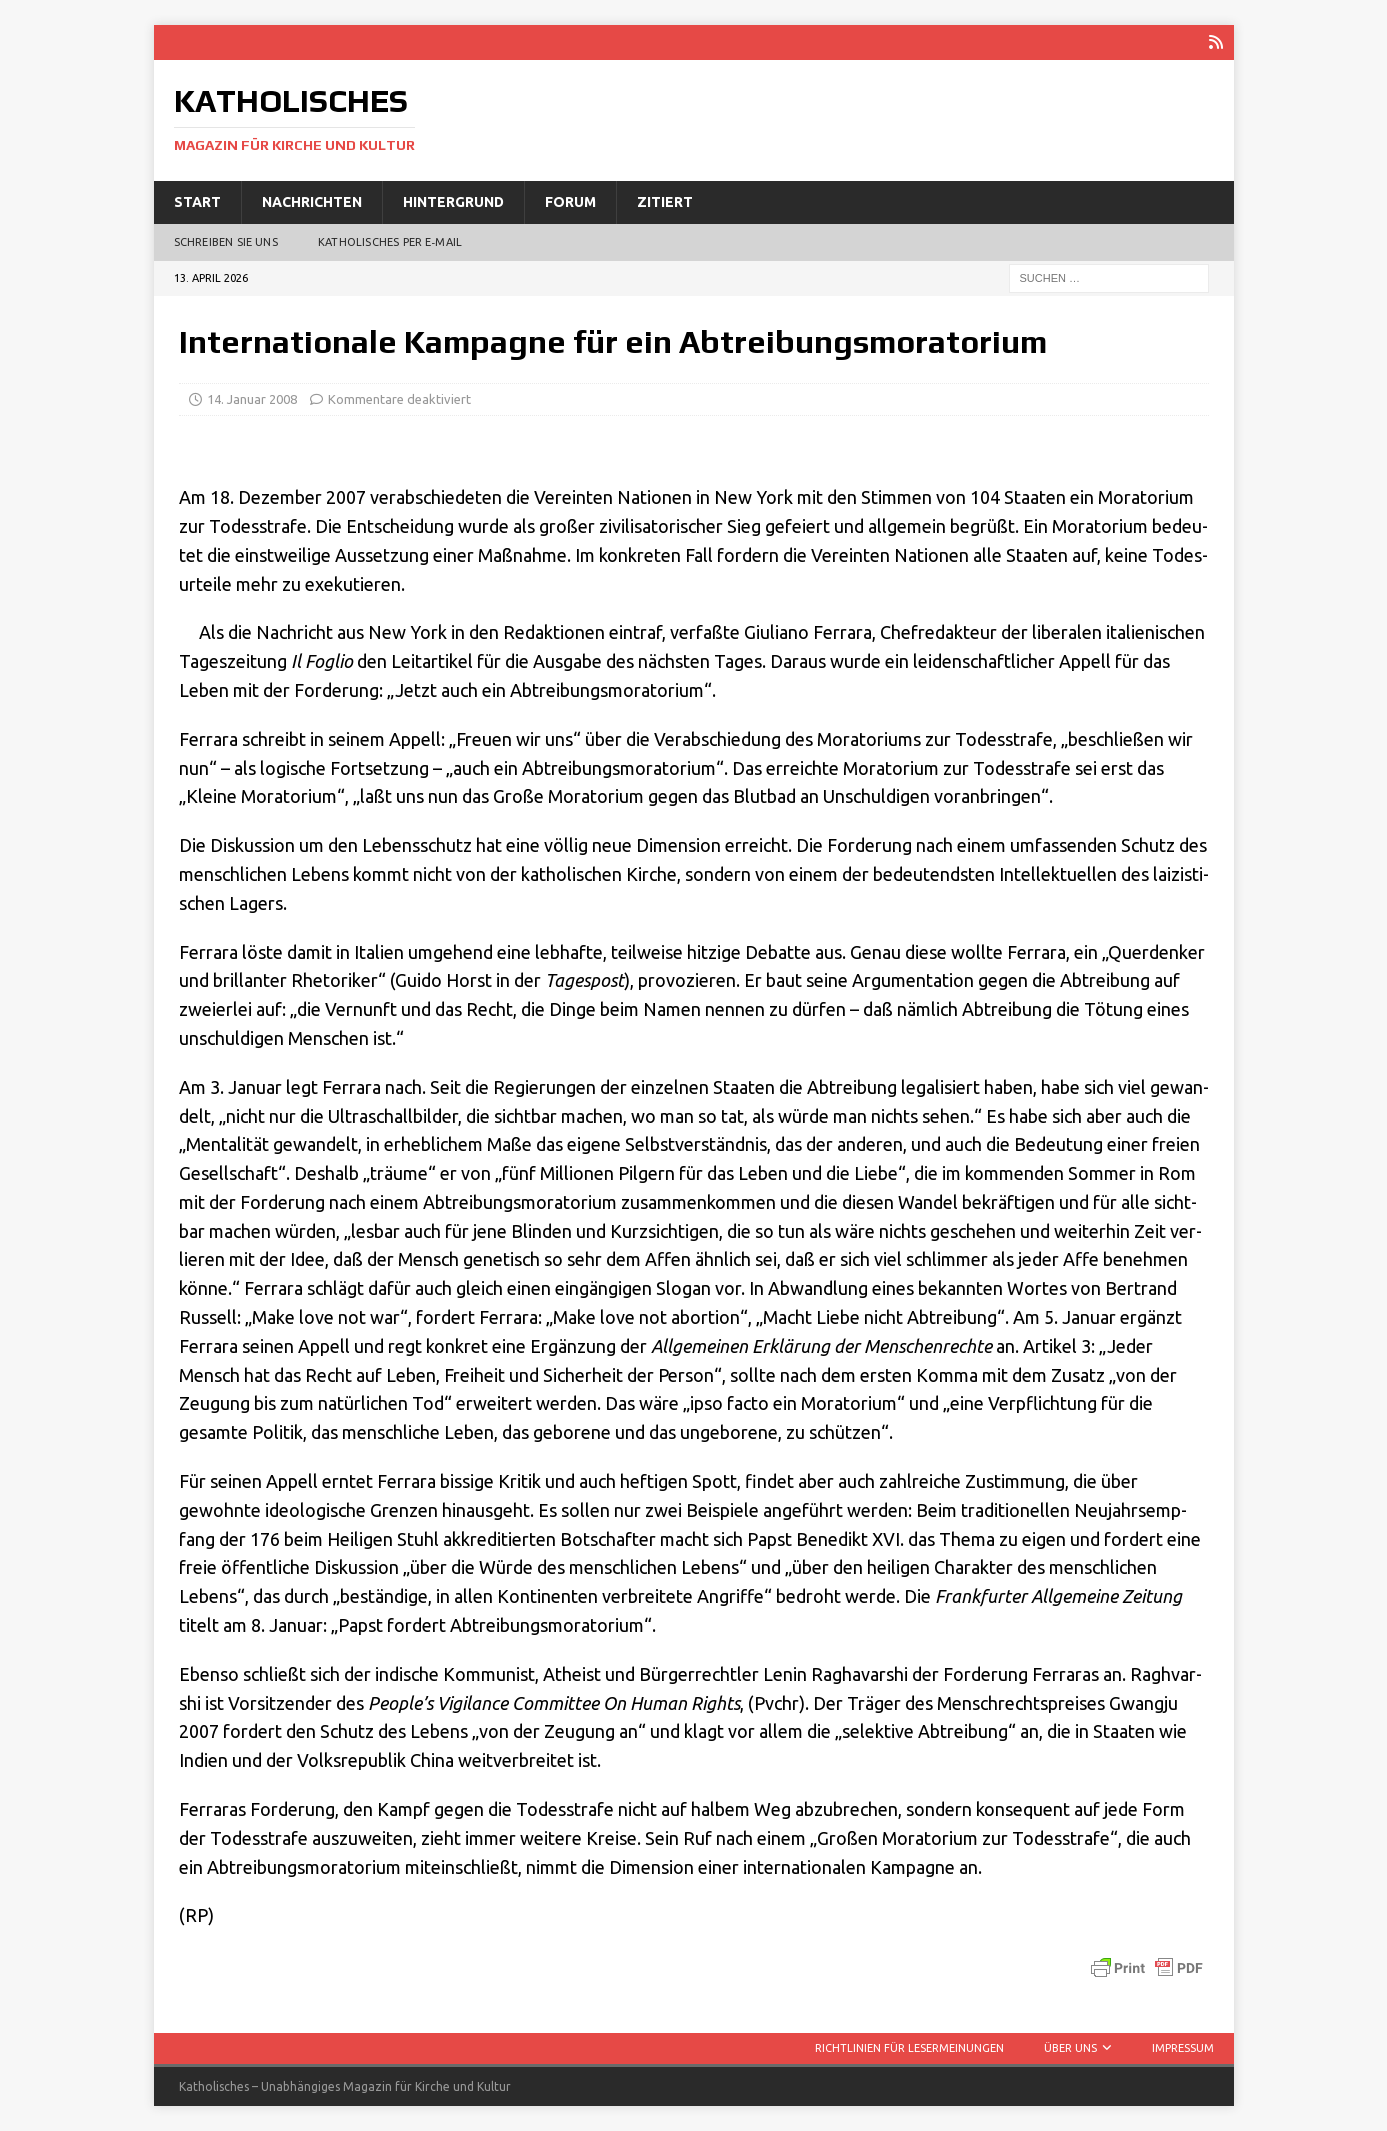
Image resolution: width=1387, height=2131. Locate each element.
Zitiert (665, 202)
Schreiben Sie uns (226, 242)
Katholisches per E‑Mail (390, 242)
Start (197, 202)
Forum (570, 202)
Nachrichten (312, 202)
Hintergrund (453, 202)
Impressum (1183, 2048)
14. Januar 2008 (252, 399)
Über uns (1070, 2048)
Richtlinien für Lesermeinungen (909, 2048)
